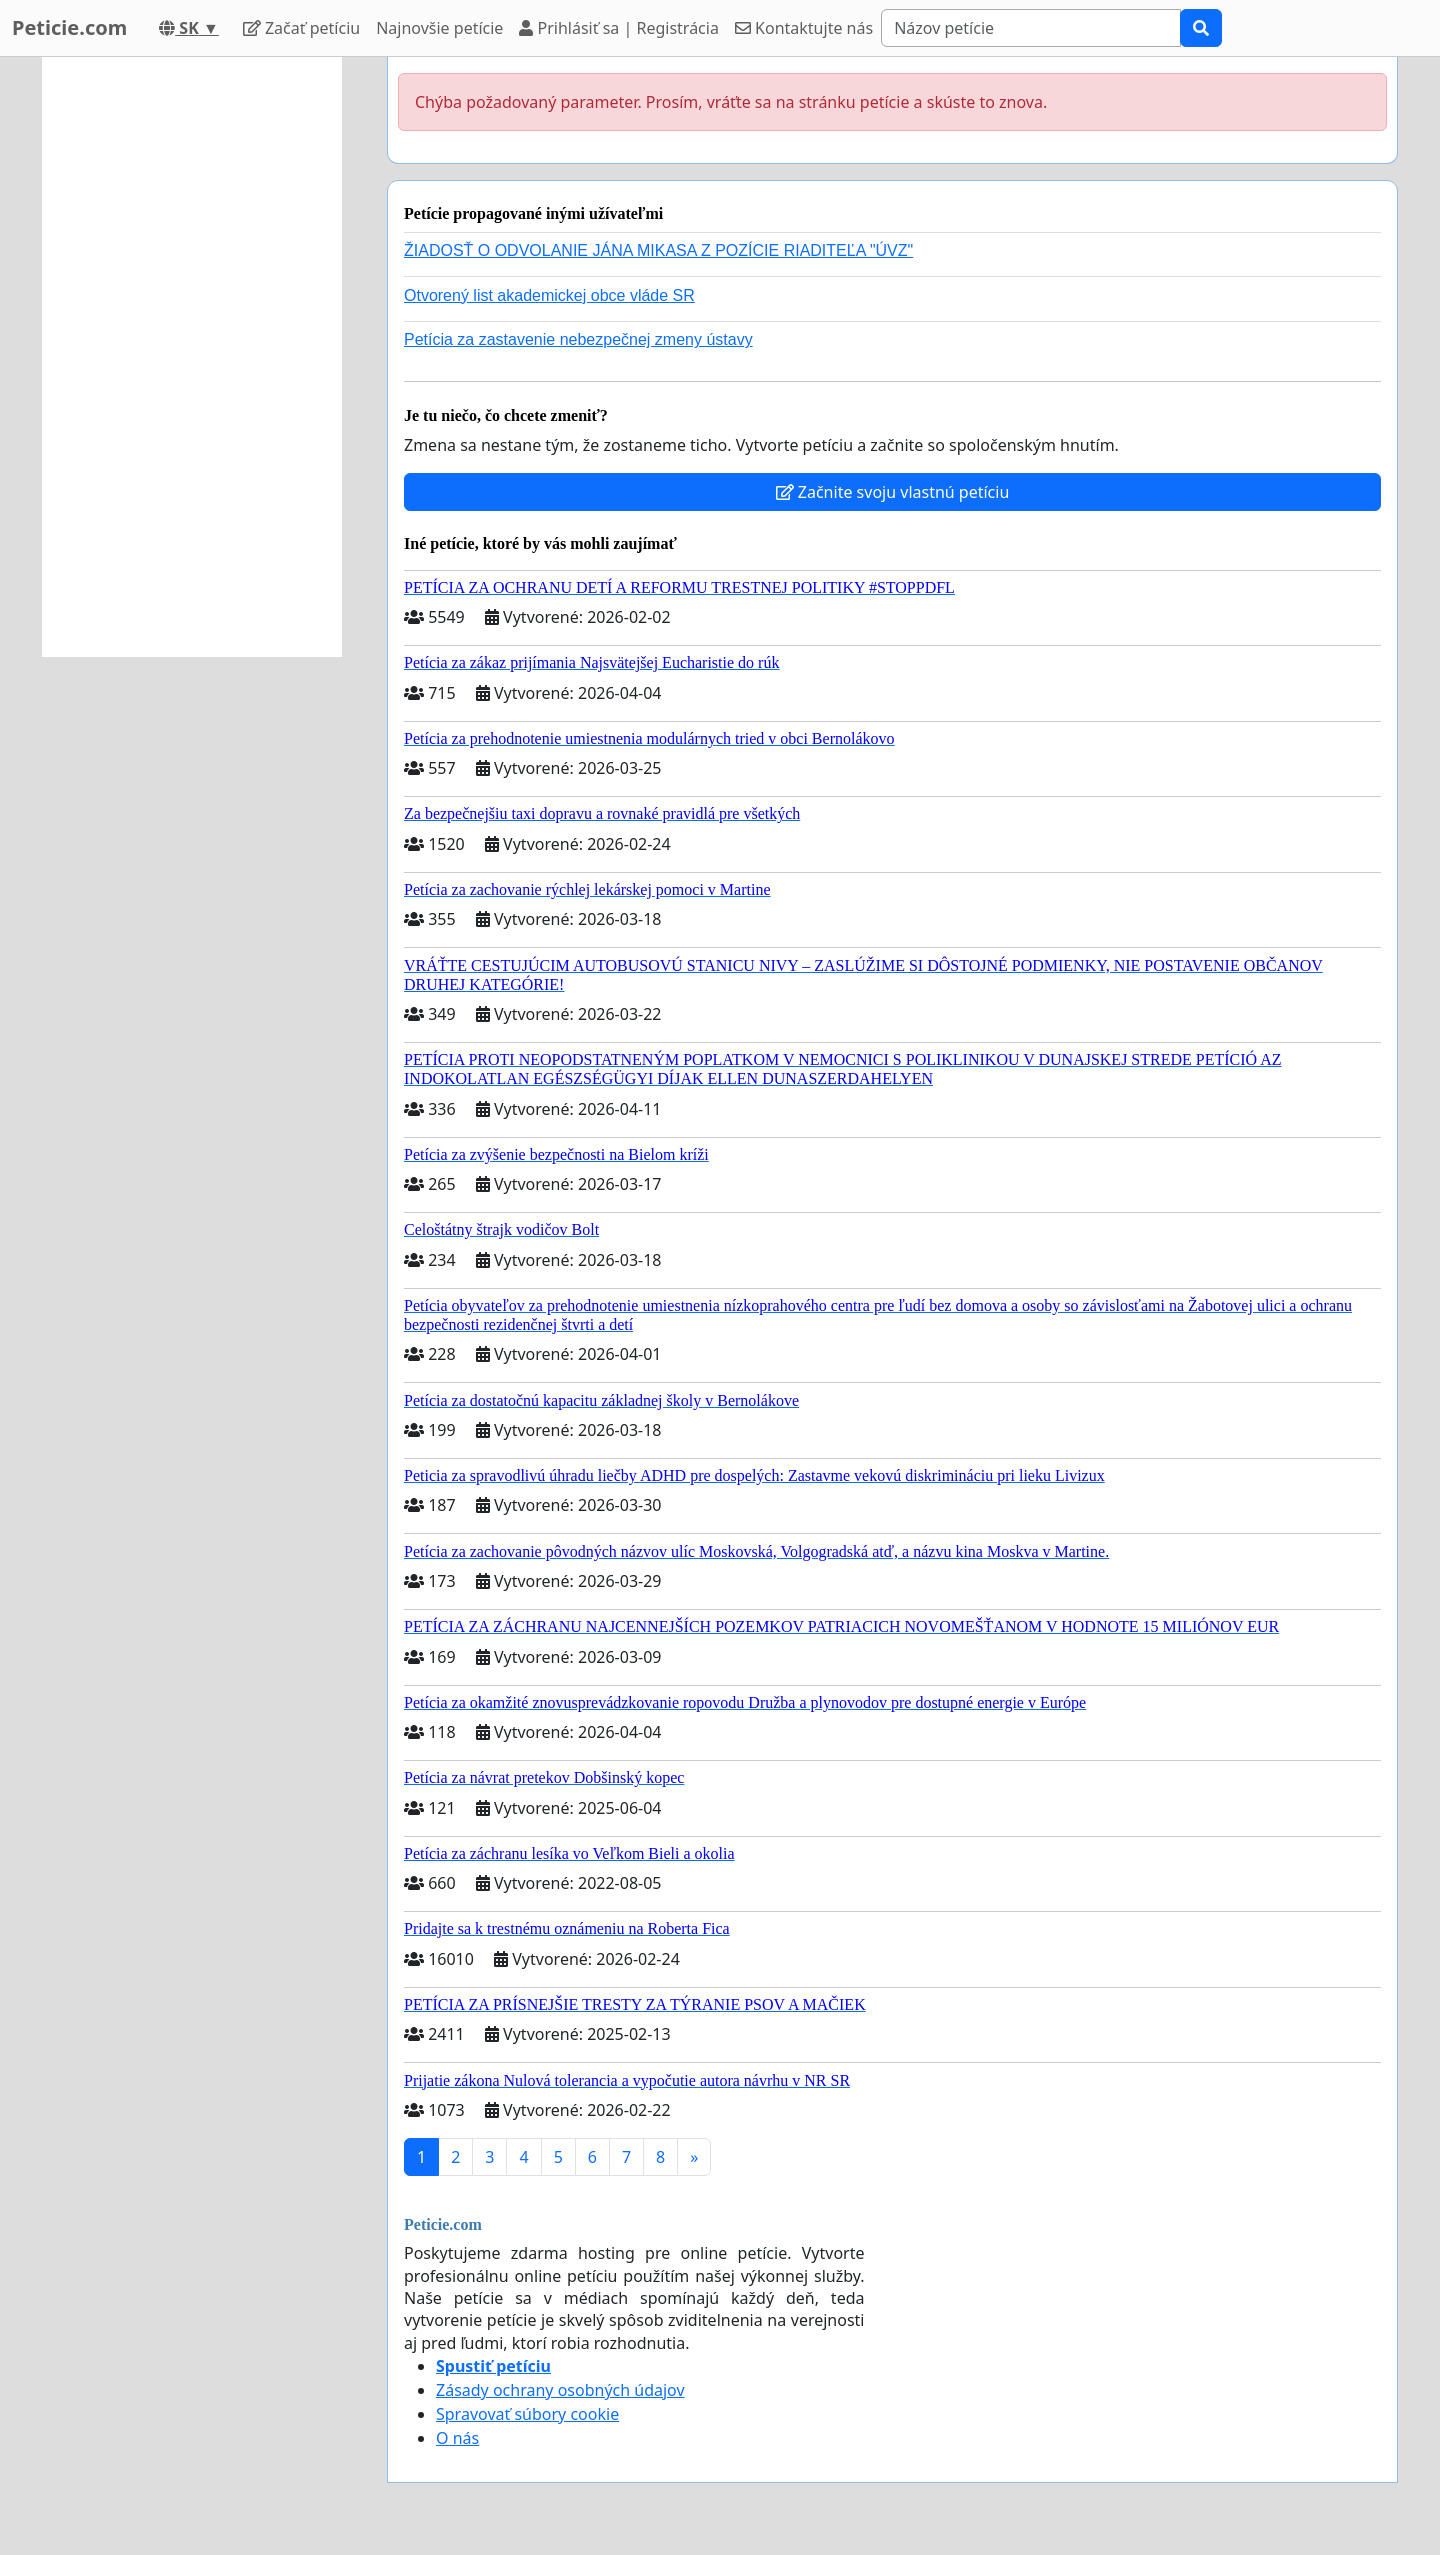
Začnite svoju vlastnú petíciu (893, 492)
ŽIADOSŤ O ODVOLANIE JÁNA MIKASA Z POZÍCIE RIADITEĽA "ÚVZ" (658, 250)
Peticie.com (69, 27)
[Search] (1031, 28)
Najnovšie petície (439, 28)
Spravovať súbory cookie (527, 2414)
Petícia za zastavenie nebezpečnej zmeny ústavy (578, 339)
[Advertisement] (192, 357)
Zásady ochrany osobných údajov (560, 2390)
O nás (457, 2438)
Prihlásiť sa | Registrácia (619, 28)
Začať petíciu (301, 28)
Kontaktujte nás (804, 28)
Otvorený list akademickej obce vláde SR (549, 295)
